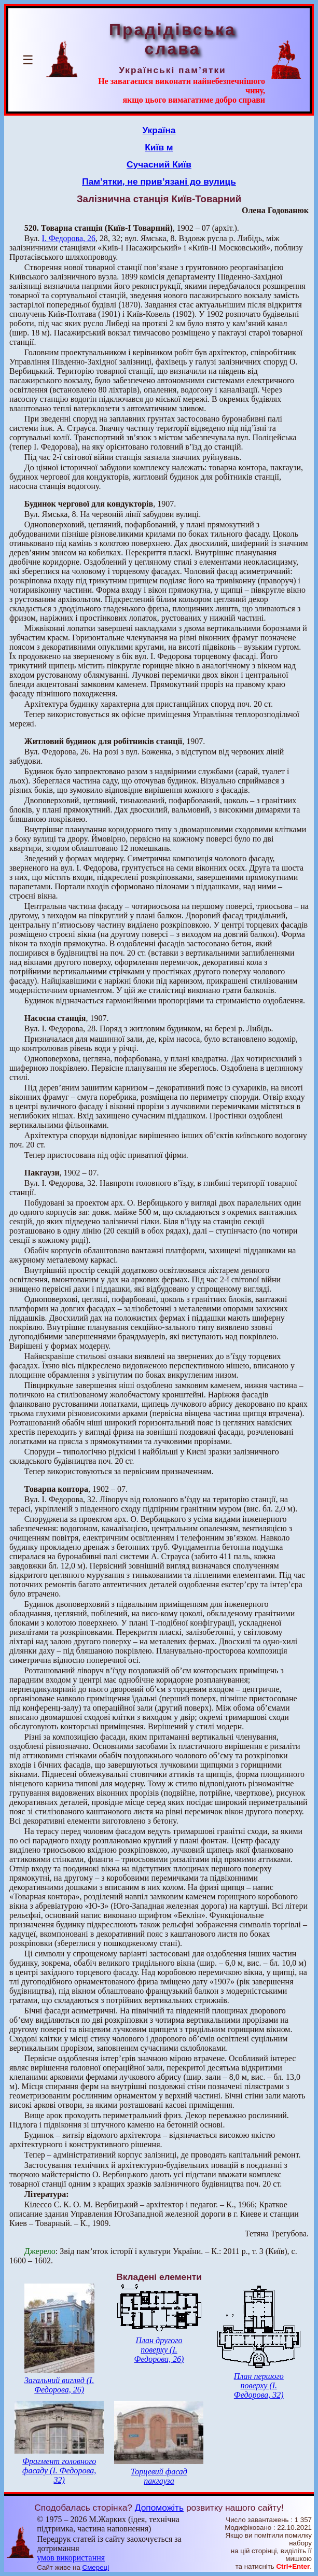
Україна (159, 130)
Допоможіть (159, 2507)
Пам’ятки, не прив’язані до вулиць (159, 181)
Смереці (95, 2567)
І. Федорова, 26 (68, 238)
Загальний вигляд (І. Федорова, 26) (59, 2385)
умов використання (71, 2557)
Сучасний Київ (159, 164)
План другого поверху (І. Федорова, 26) (159, 2349)
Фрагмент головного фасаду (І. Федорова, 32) (59, 2470)
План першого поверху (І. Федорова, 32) (259, 2385)
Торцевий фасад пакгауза (159, 2476)
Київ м (159, 147)
